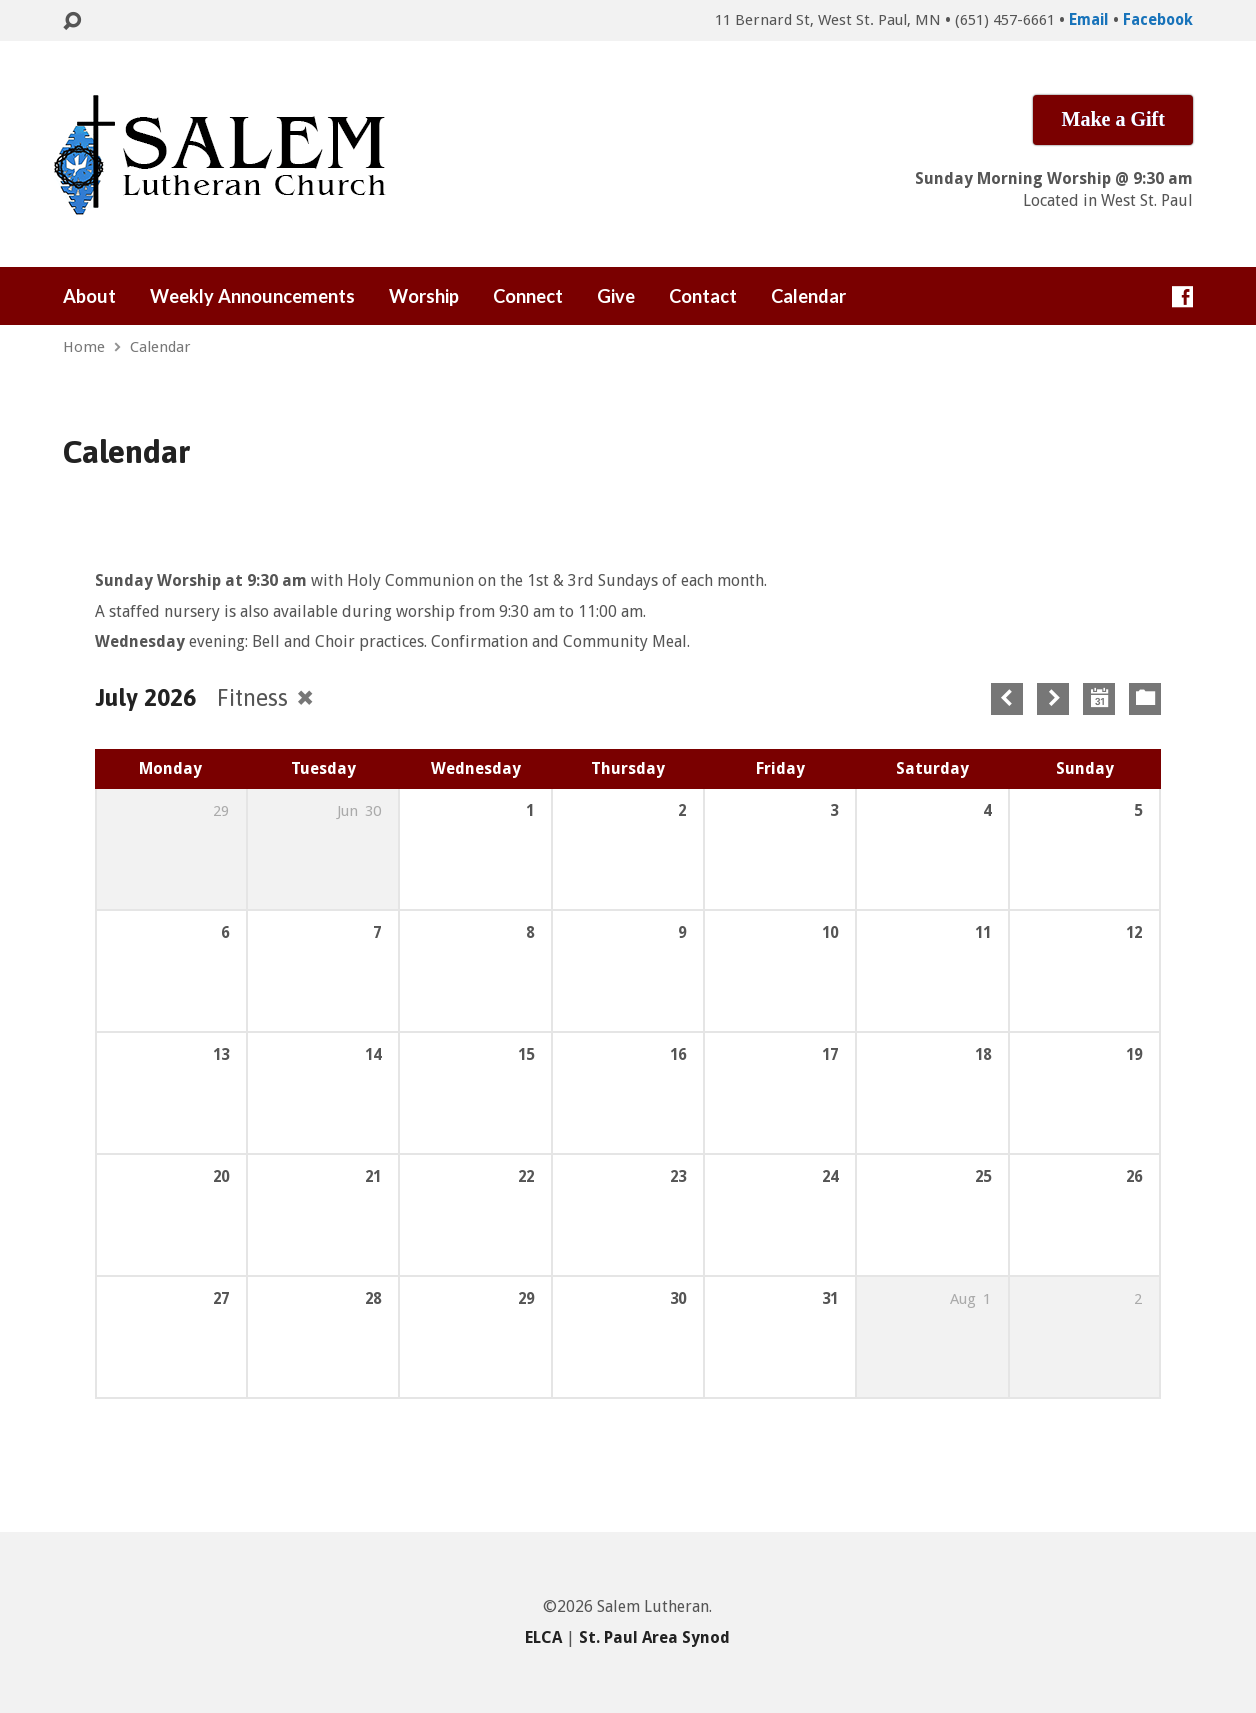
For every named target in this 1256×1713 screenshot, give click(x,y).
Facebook (1158, 20)
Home (84, 347)
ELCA (543, 1637)
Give (616, 296)
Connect (528, 296)
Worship (424, 296)
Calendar (808, 296)
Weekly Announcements (252, 296)
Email (1089, 20)
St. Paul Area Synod (654, 1637)
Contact (703, 296)
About (89, 296)
